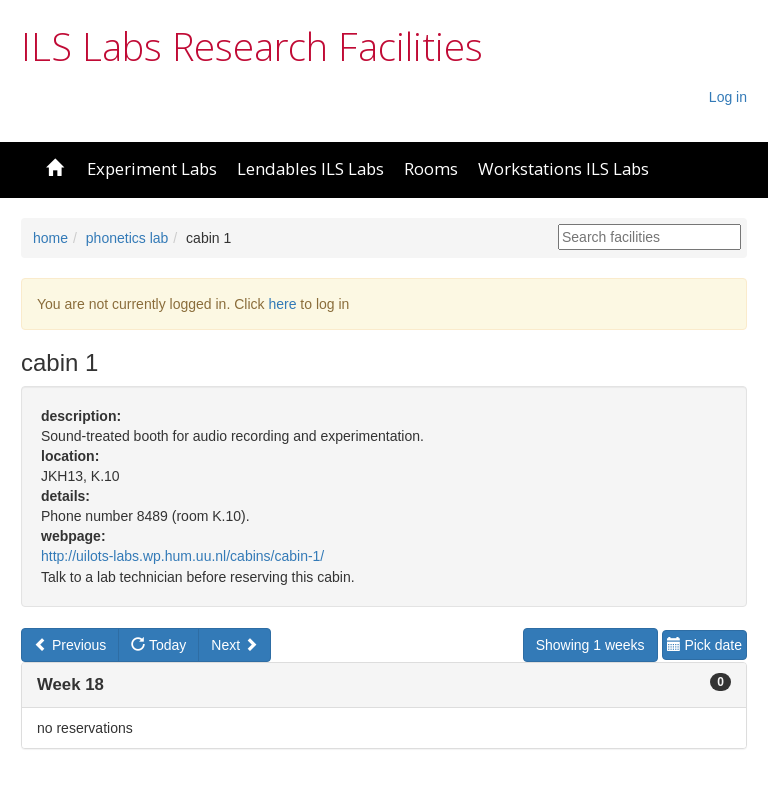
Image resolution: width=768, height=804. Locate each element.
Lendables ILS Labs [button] (310, 168)
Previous (70, 645)
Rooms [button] (431, 168)
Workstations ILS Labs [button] (563, 168)
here (282, 304)
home (50, 238)
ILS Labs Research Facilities (252, 46)
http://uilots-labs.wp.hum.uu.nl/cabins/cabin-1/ (182, 556)
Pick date (704, 645)
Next (234, 645)
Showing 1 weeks (590, 645)
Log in (728, 97)
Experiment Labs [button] (152, 168)
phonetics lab (127, 238)
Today (158, 645)
